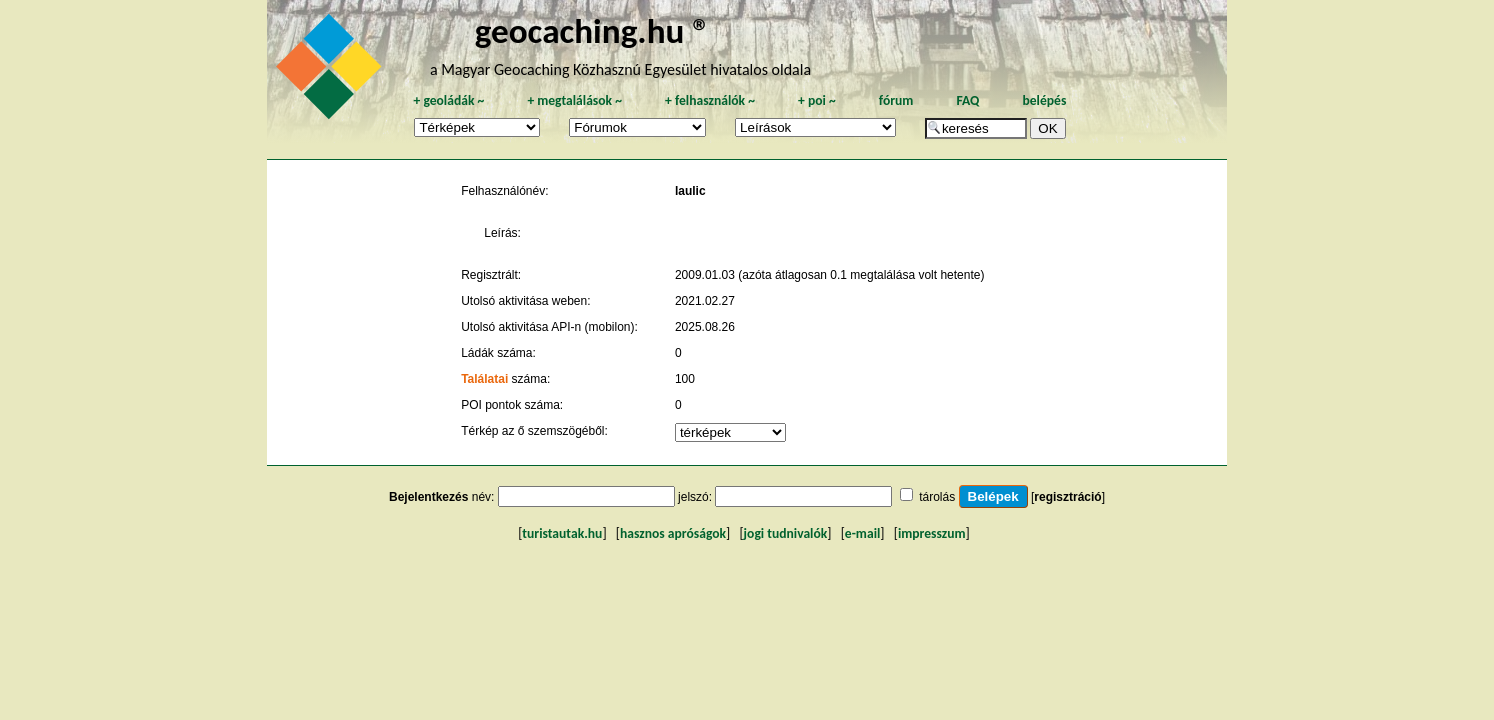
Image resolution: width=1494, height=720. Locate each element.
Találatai (484, 379)
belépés (1044, 100)
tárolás (937, 497)
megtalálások (574, 100)
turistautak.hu (562, 533)
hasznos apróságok (673, 533)
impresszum (932, 533)
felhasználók (710, 100)
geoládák (448, 100)
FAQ (967, 100)
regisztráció (1067, 497)
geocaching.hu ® (593, 30)
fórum (896, 100)
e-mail (862, 533)
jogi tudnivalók (786, 533)
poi (817, 100)
